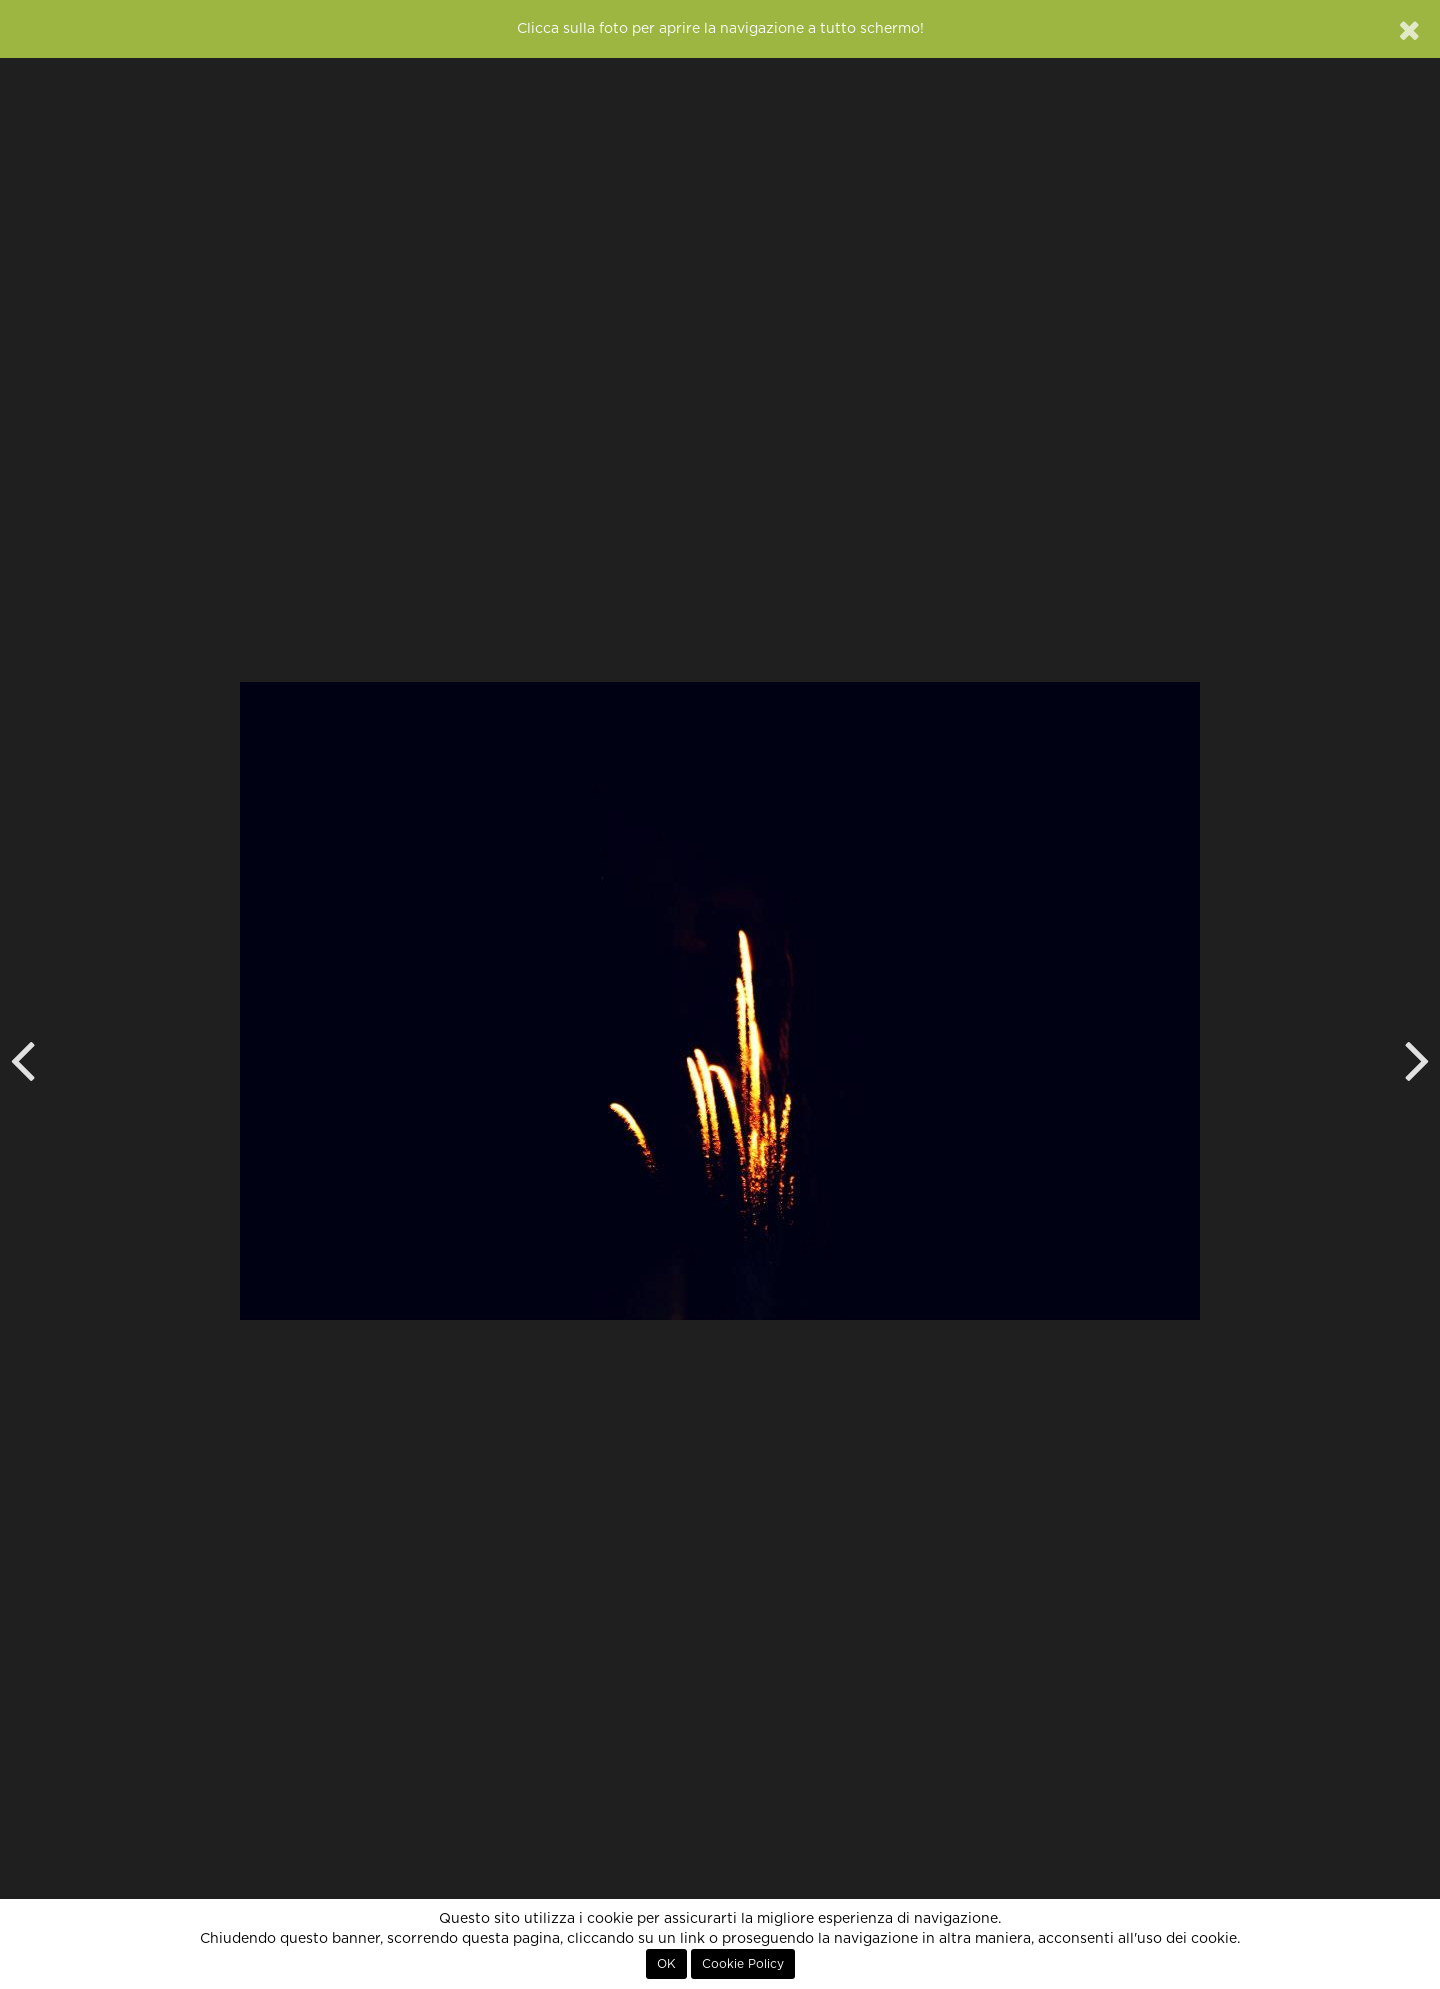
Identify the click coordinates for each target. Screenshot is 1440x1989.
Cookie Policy (743, 1964)
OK (666, 1964)
